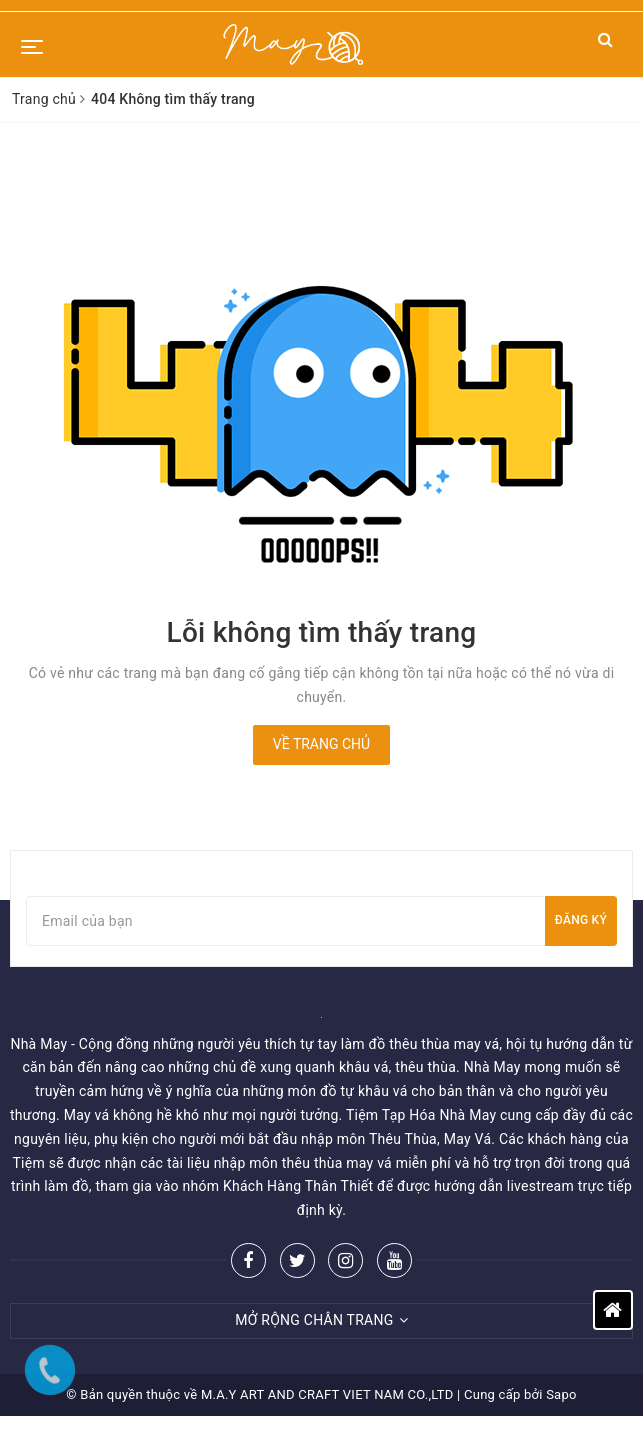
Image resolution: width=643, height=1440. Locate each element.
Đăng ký (581, 920)
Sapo (561, 1394)
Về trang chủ (321, 744)
